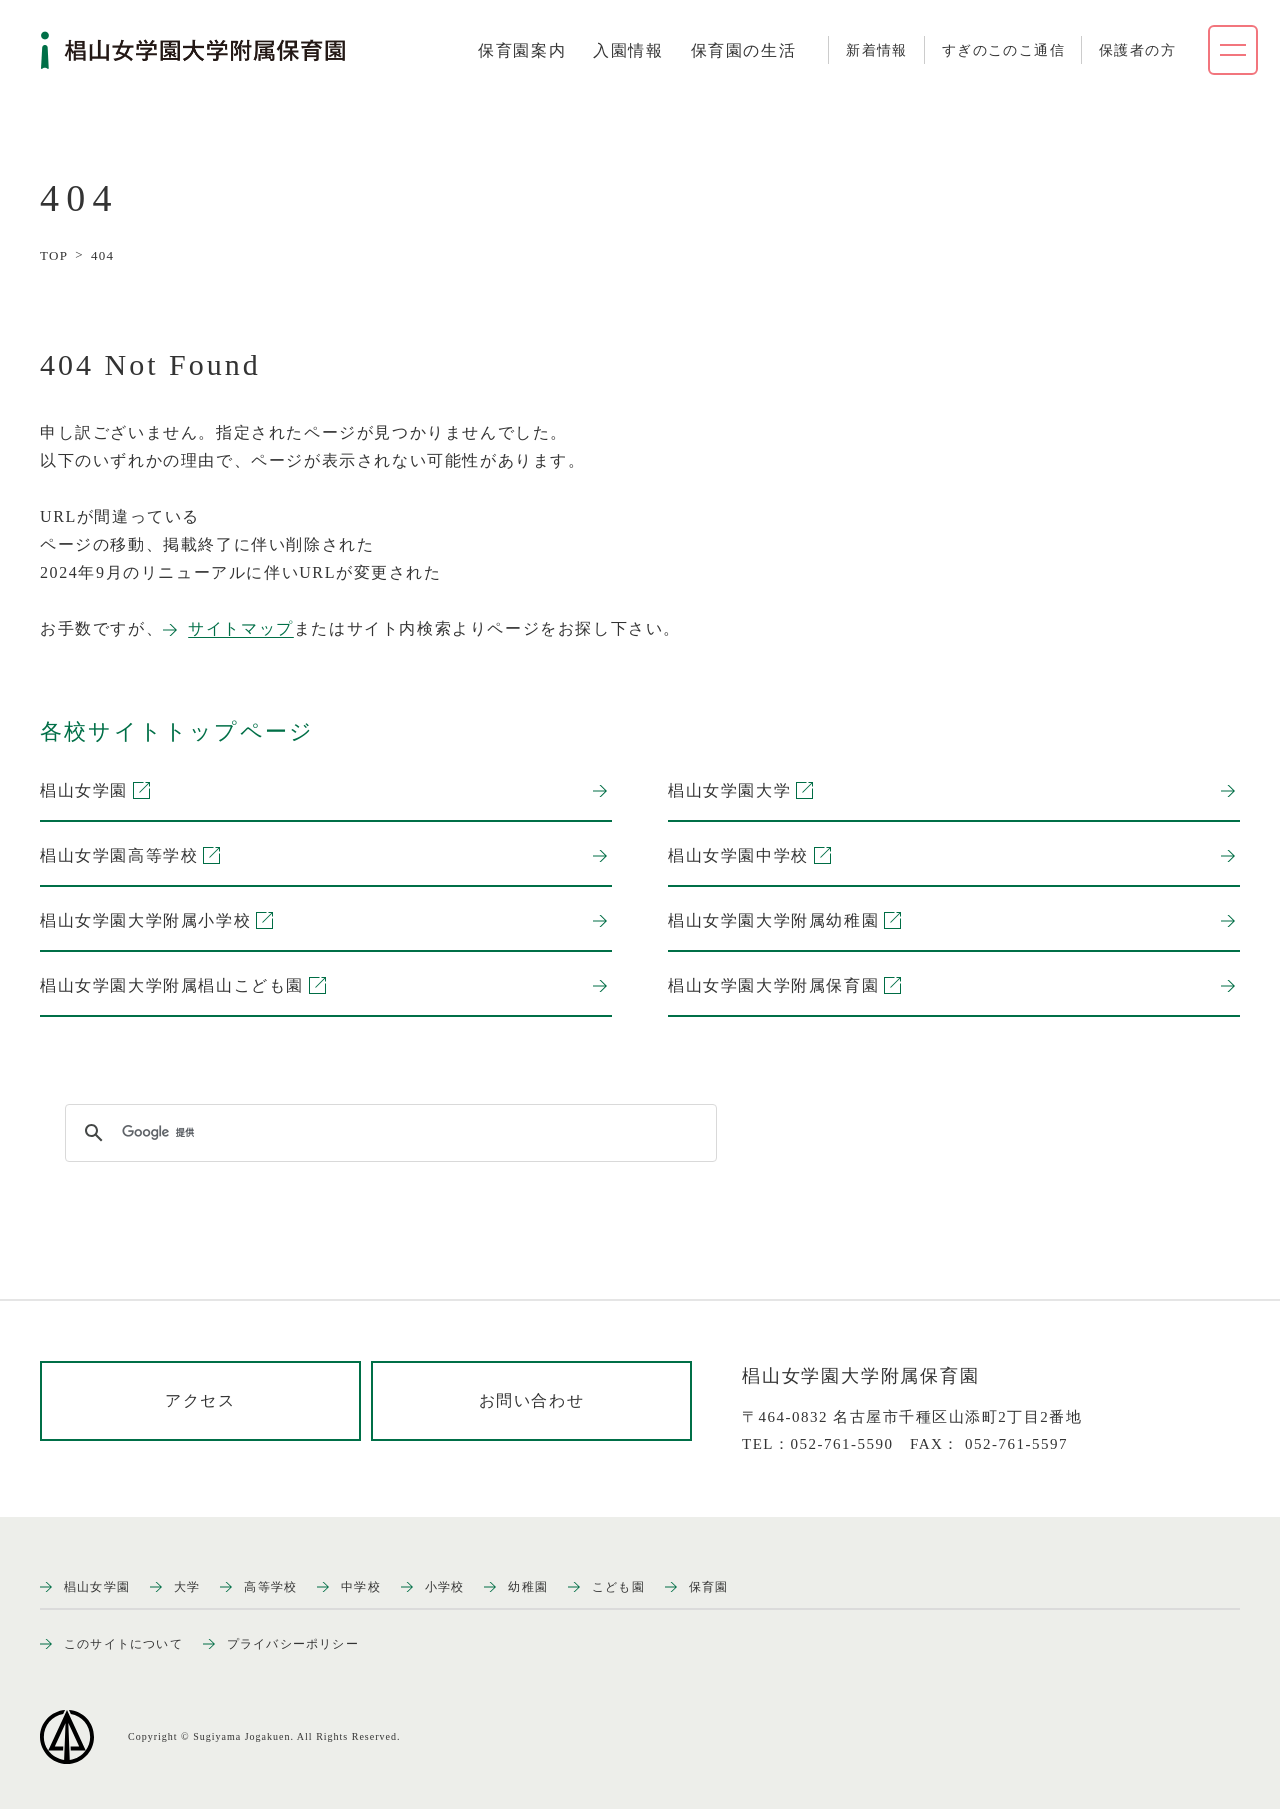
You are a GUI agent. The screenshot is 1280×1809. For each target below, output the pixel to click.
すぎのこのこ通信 (1003, 50)
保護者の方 (1137, 50)
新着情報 (877, 50)
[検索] (388, 1133)
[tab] (522, 51)
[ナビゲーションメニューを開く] (1233, 50)
